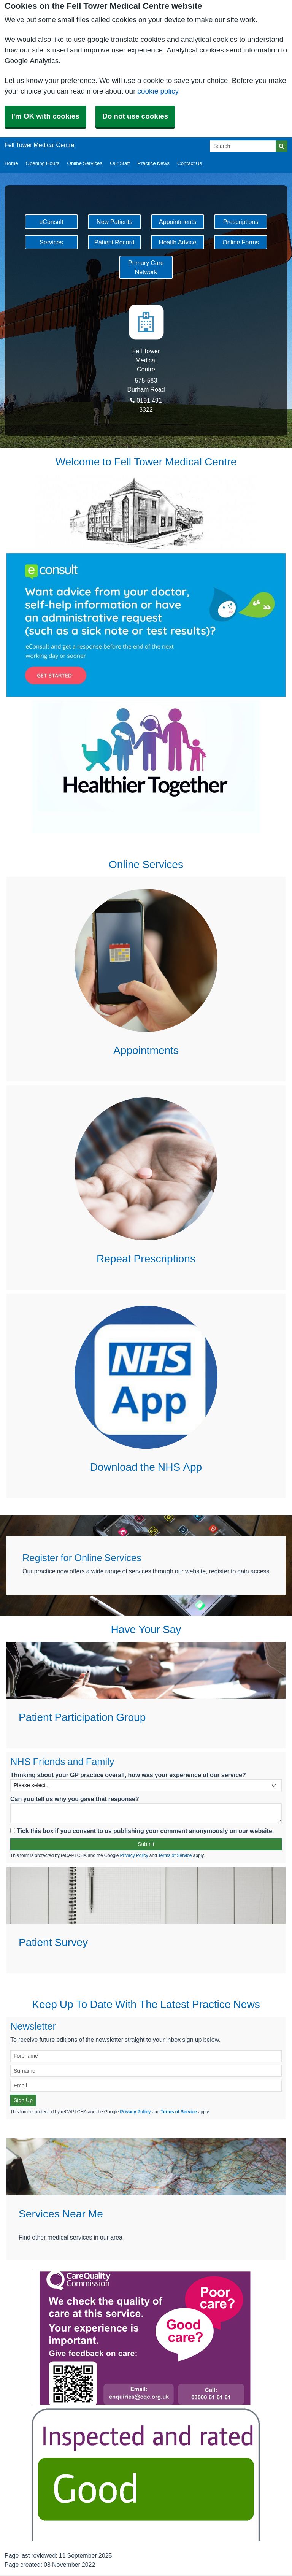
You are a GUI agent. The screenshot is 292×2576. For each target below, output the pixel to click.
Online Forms (240, 242)
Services (51, 242)
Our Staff (120, 163)
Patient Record (114, 242)
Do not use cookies (135, 116)
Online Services (85, 163)
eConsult (51, 222)
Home (11, 163)
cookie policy (157, 91)
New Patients (114, 222)
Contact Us (189, 163)
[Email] (146, 2086)
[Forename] (146, 2056)
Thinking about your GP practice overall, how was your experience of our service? (128, 1775)
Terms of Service (175, 1855)
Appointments (177, 222)
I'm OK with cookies (45, 116)
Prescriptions (240, 222)
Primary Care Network (146, 267)
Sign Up (23, 2100)
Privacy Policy (134, 1855)
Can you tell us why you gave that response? (74, 1799)
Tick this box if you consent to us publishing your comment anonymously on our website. (142, 1831)
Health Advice (177, 242)
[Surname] (146, 2071)
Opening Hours (43, 163)
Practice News (154, 163)
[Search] (243, 146)
